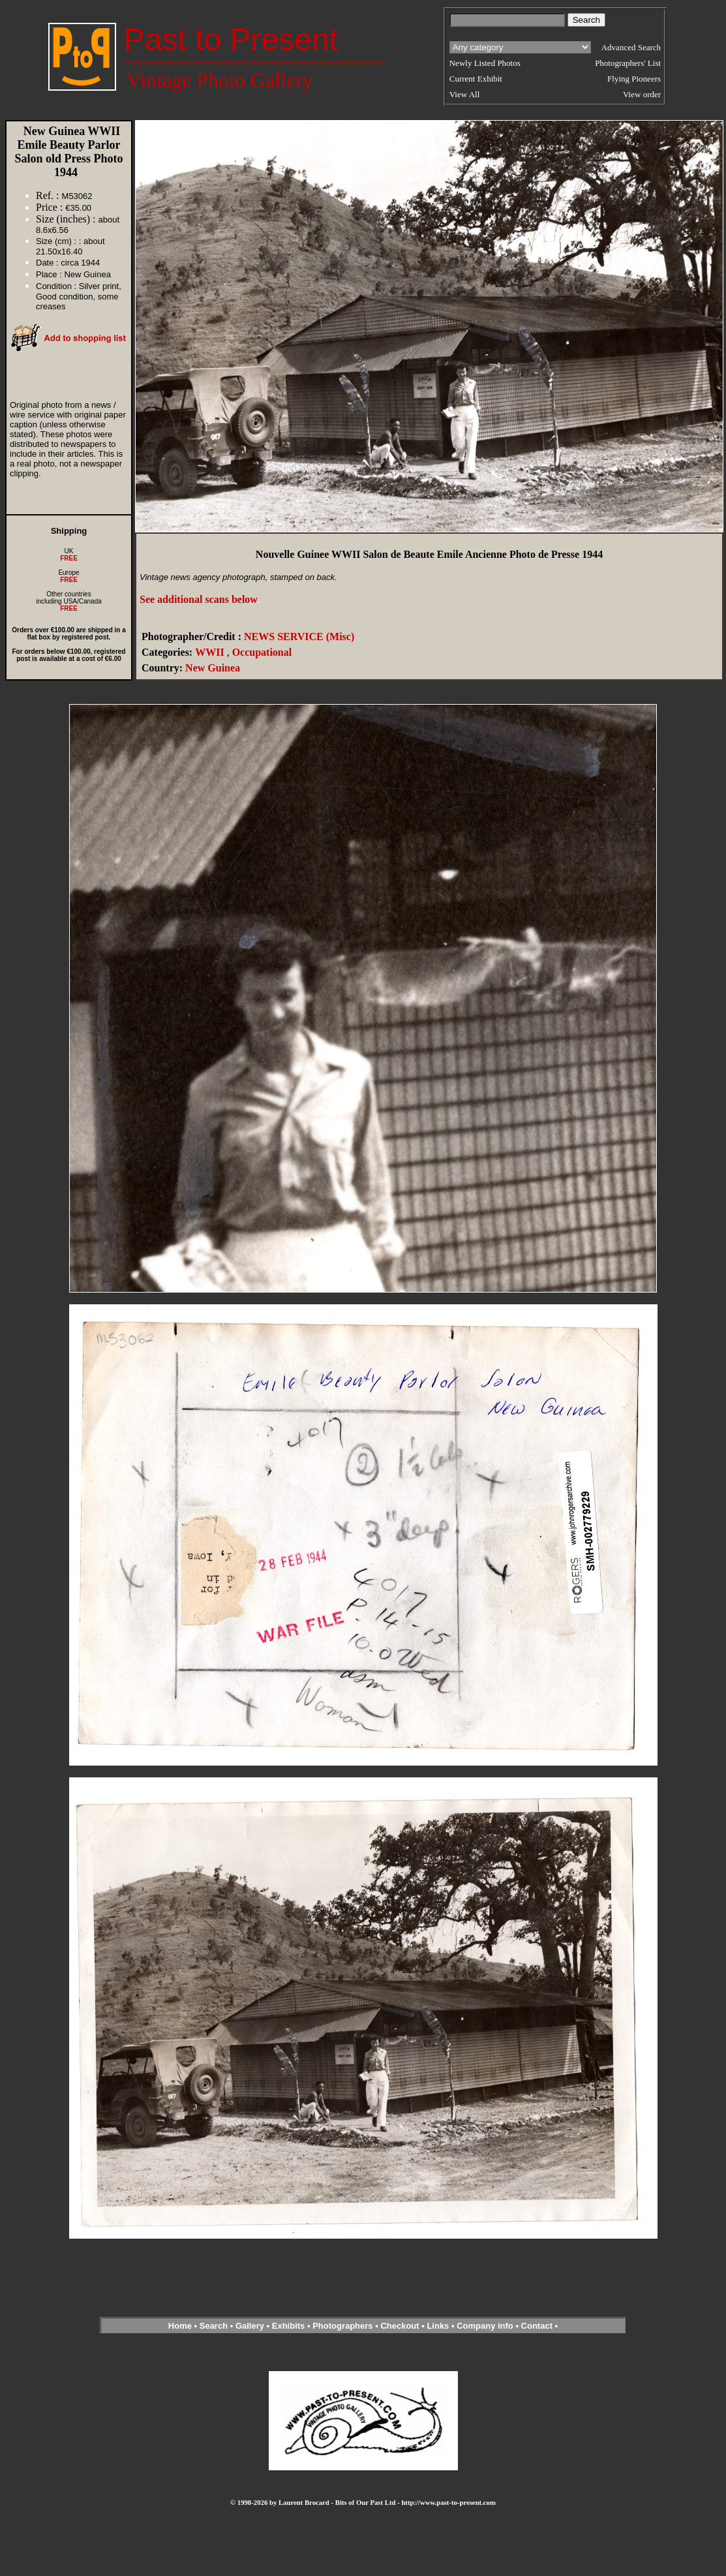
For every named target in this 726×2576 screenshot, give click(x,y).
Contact (536, 2326)
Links (438, 2326)
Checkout (399, 2326)
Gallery (249, 2326)
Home (180, 2326)
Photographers (342, 2326)
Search (214, 2326)
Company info (486, 2326)
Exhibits (288, 2326)
